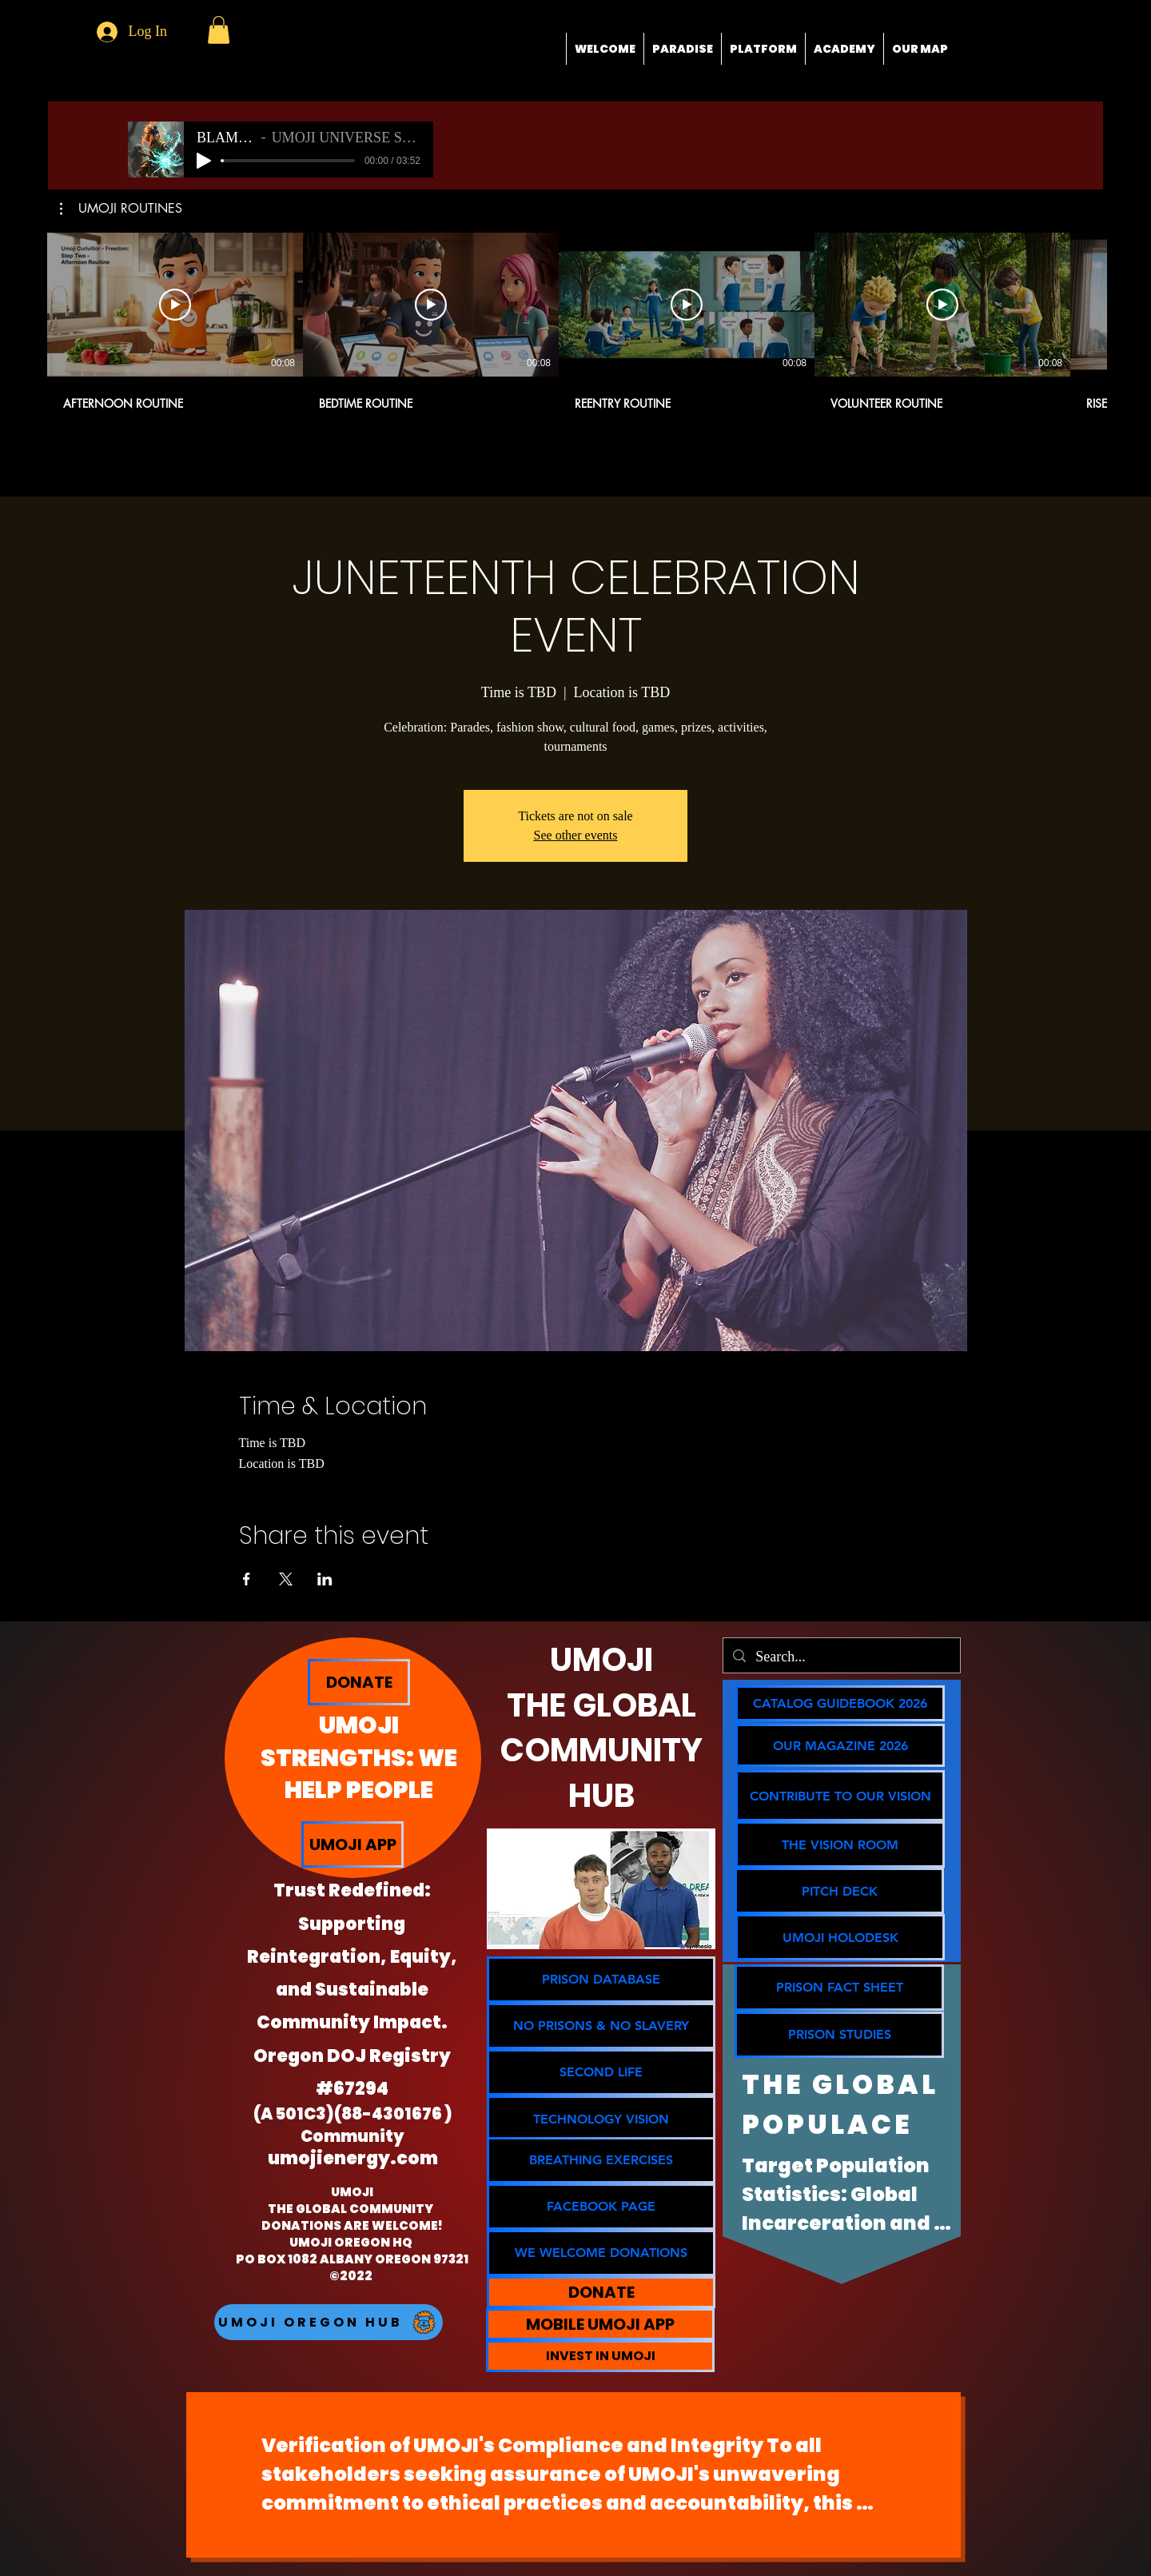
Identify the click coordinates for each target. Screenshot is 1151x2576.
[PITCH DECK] (839, 1891)
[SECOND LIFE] (601, 2072)
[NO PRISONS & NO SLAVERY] (601, 2026)
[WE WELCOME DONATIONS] (601, 2253)
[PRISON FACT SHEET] (839, 1987)
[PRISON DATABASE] (601, 1979)
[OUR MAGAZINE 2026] (840, 1745)
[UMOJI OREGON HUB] (328, 2322)
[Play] (204, 161)
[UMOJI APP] (352, 1844)
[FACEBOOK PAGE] (601, 2206)
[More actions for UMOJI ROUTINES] (121, 208)
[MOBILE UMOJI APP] (600, 2324)
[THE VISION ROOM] (840, 1844)
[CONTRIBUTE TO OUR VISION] (840, 1795)
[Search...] (840, 1657)
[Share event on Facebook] (246, 1579)
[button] (218, 30)
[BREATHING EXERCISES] (601, 2160)
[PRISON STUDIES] (839, 2035)
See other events (576, 835)
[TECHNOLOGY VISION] (601, 2118)
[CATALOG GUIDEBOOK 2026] (840, 1703)
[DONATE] (359, 1682)
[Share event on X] (285, 1579)
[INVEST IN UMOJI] (600, 2356)
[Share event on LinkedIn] (325, 1579)
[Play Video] (175, 305)
